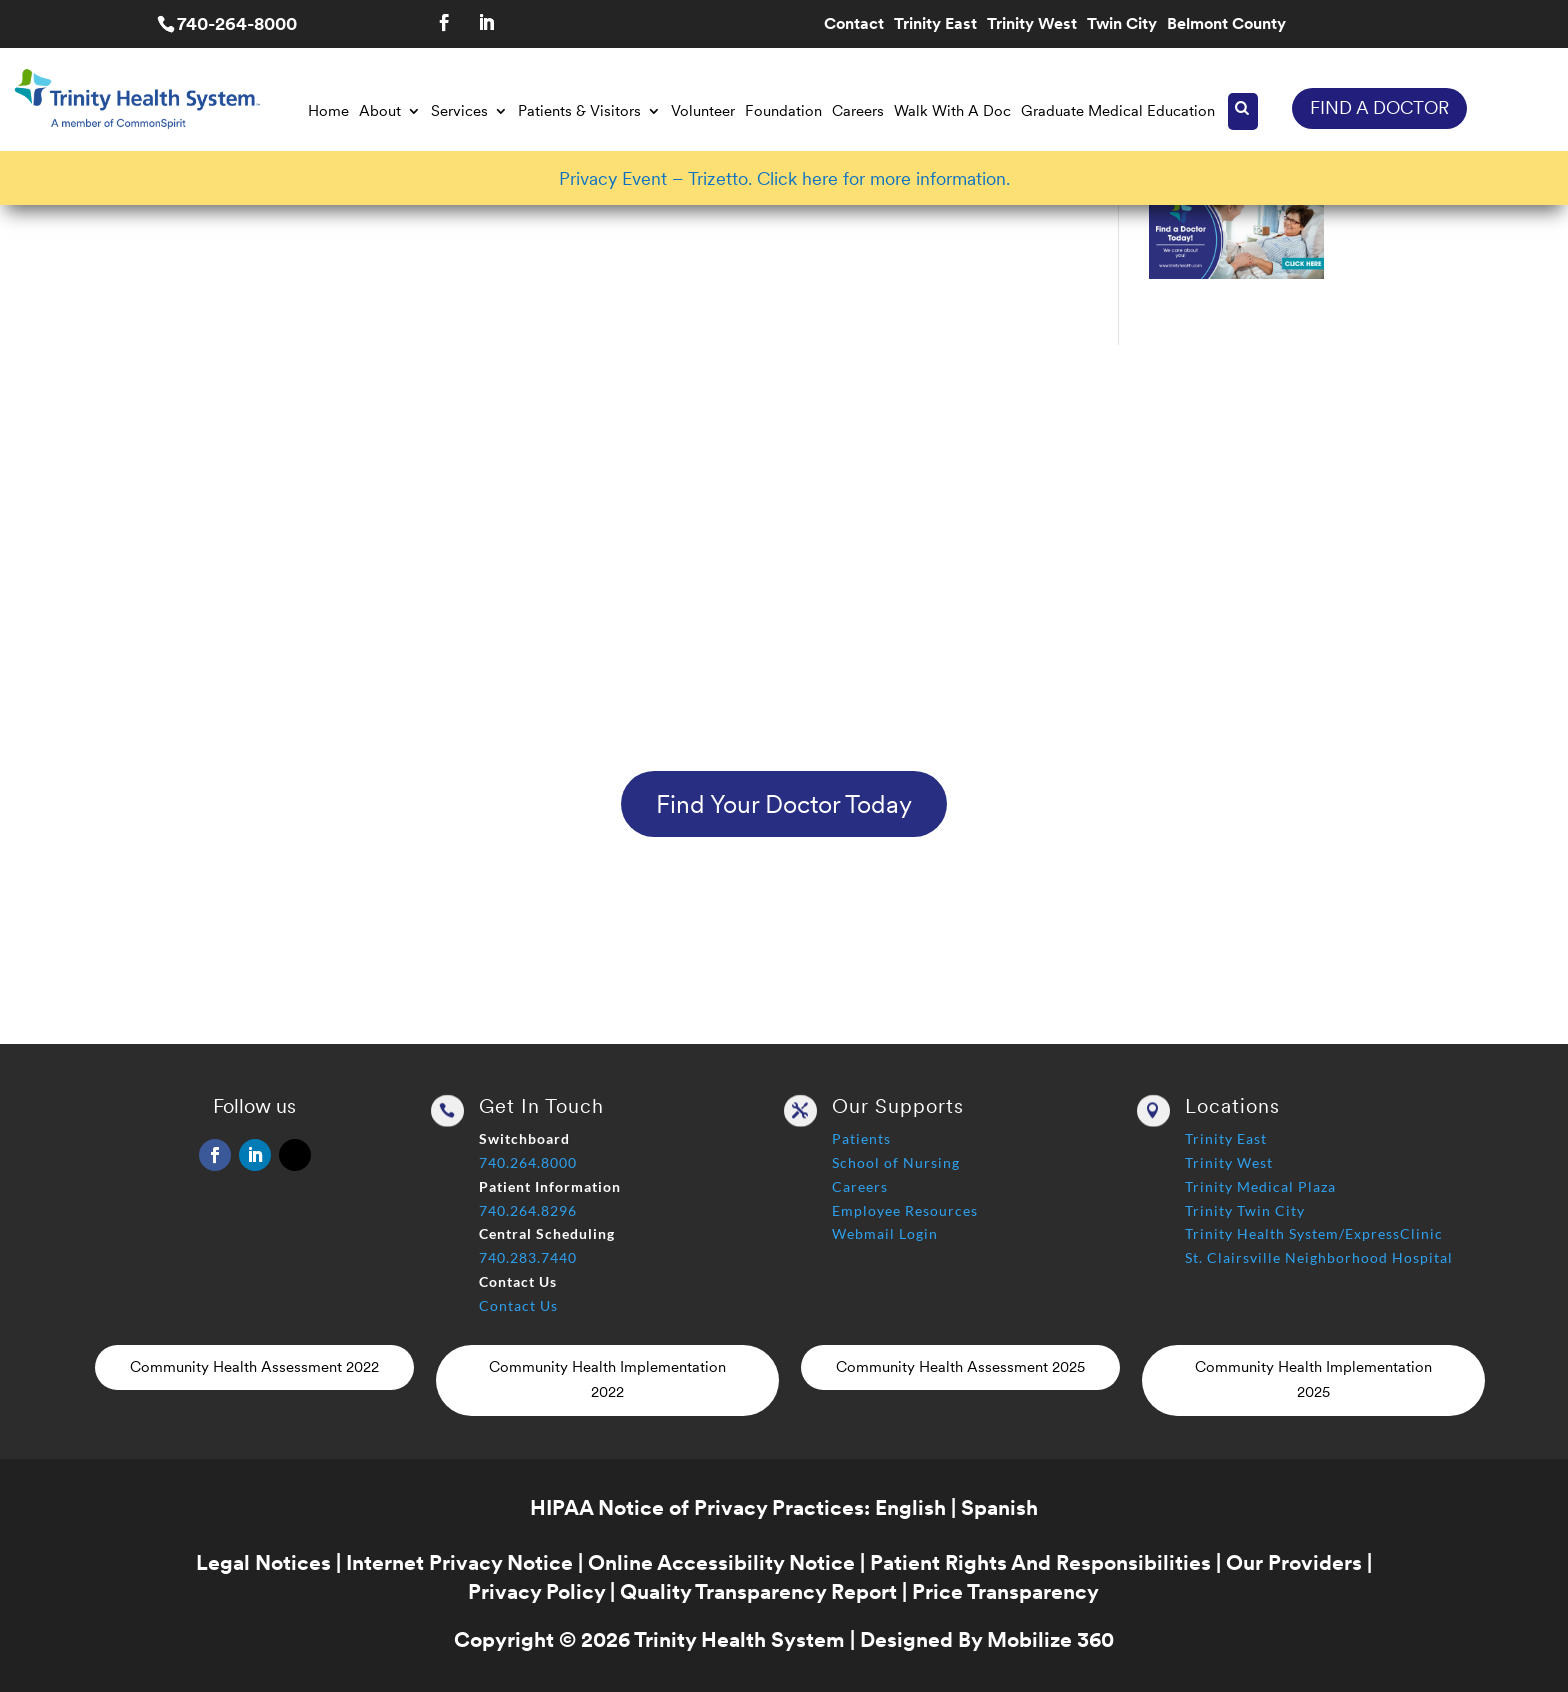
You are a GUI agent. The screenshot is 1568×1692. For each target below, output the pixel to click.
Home (328, 111)
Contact (854, 25)
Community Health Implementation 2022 (607, 1380)
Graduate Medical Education (1118, 111)
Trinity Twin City (1245, 1210)
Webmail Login (885, 1233)
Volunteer (703, 111)
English (910, 1507)
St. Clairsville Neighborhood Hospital (1319, 1257)
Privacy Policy (536, 1591)
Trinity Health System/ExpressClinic (1314, 1233)
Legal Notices (263, 1562)
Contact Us (518, 1305)
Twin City (1122, 25)
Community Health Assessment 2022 (254, 1367)
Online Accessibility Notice (721, 1562)
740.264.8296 (528, 1210)
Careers (858, 111)
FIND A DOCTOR (1379, 107)
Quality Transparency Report (758, 1591)
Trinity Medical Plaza (1260, 1186)
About (380, 111)
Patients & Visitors (579, 111)
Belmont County (1226, 25)
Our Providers (1294, 1562)
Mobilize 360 (1050, 1639)
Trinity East (935, 25)
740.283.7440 (528, 1257)
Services (459, 111)
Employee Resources (905, 1210)
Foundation (783, 111)
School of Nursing (896, 1162)
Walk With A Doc (952, 111)
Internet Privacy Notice (459, 1562)
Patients (861, 1138)
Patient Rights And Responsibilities (1040, 1562)
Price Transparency (1005, 1591)
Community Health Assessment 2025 (960, 1367)
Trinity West (1032, 25)
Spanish (999, 1507)
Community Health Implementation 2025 (1313, 1380)
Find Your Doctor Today (784, 804)
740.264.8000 (528, 1162)
